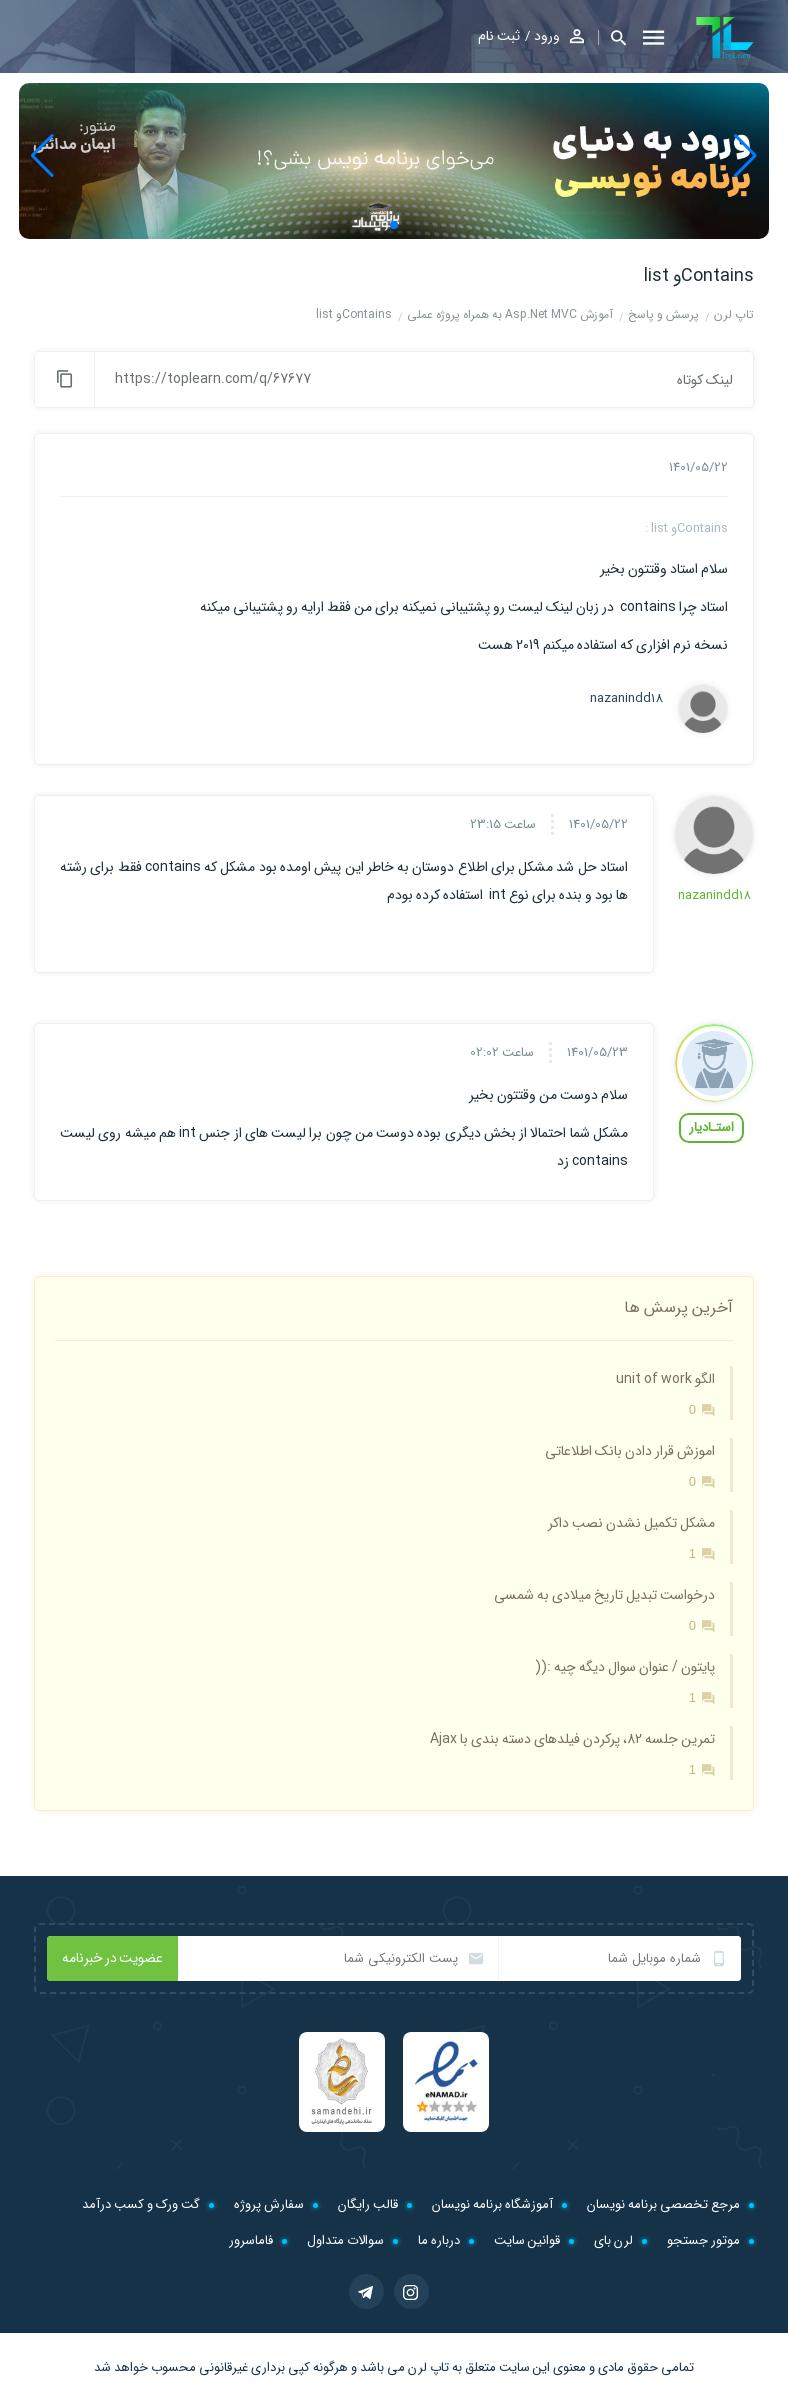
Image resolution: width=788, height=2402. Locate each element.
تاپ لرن (428, 2367)
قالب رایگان (368, 2204)
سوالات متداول (345, 2240)
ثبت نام (499, 36)
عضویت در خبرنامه (112, 1958)
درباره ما (439, 2240)
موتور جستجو (703, 2240)
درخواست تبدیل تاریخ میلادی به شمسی (604, 1595)
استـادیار (711, 1127)
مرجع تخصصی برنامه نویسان (663, 2204)
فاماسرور (251, 2240)
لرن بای (613, 2240)
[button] (612, 37)
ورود (547, 36)
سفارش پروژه (269, 2204)
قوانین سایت (527, 2240)
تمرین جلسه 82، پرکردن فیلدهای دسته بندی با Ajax (572, 1739)
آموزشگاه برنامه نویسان (492, 2204)
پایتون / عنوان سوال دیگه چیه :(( (625, 1667)
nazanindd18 (626, 699)
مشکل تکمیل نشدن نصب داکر (631, 1523)
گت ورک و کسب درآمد (141, 2204)
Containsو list (699, 276)
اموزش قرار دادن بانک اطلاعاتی (630, 1451)
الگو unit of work (665, 1379)
